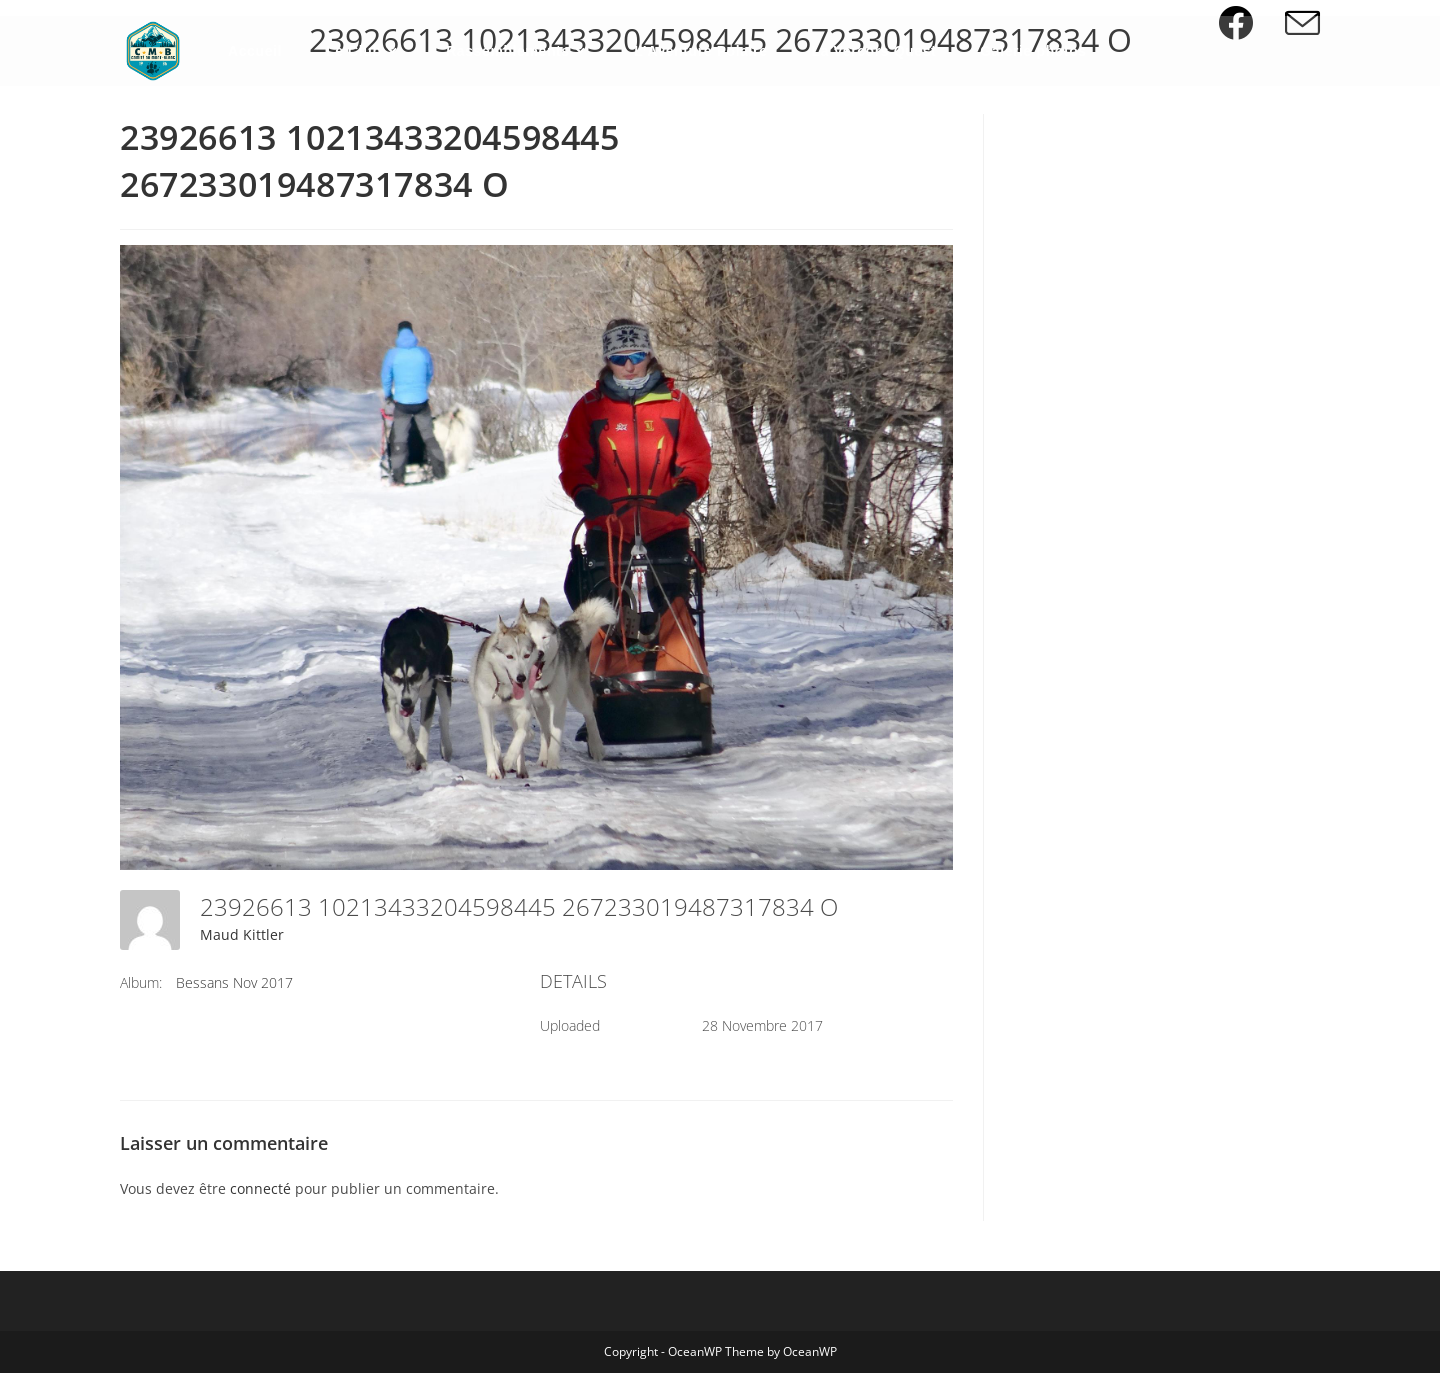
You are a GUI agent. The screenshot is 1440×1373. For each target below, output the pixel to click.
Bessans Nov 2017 (234, 982)
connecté (260, 1188)
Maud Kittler (242, 934)
